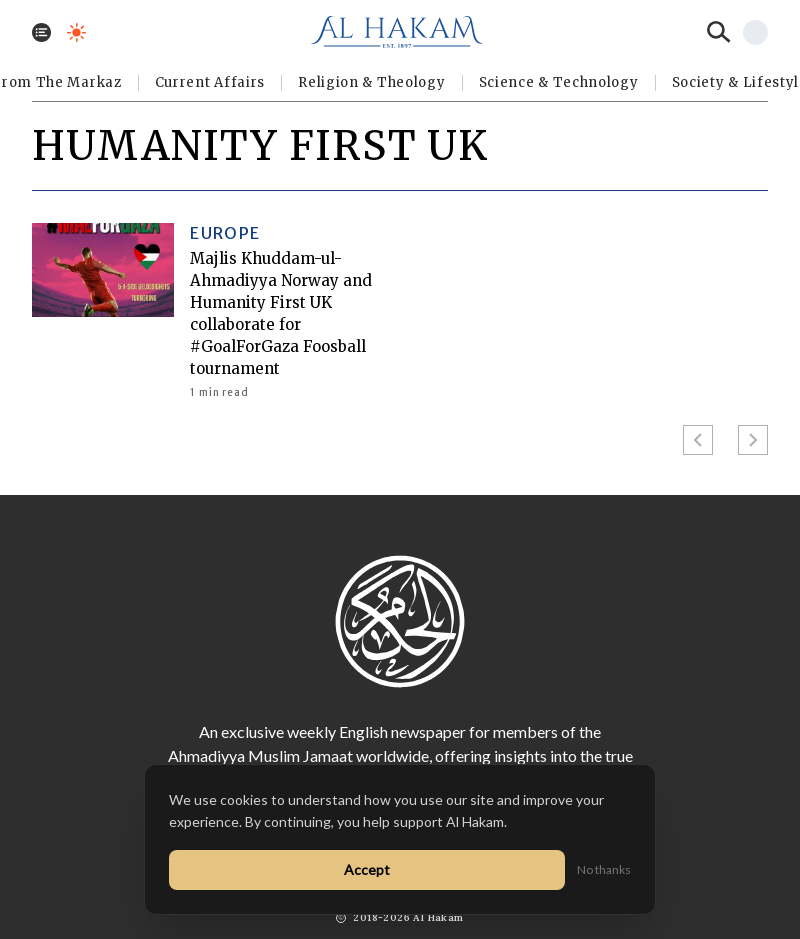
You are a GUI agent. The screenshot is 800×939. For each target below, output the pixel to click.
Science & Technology (559, 82)
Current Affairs (210, 82)
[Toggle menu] (41, 32)
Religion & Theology (371, 82)
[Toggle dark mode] (76, 32)
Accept (367, 869)
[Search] (719, 32)
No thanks (604, 869)
